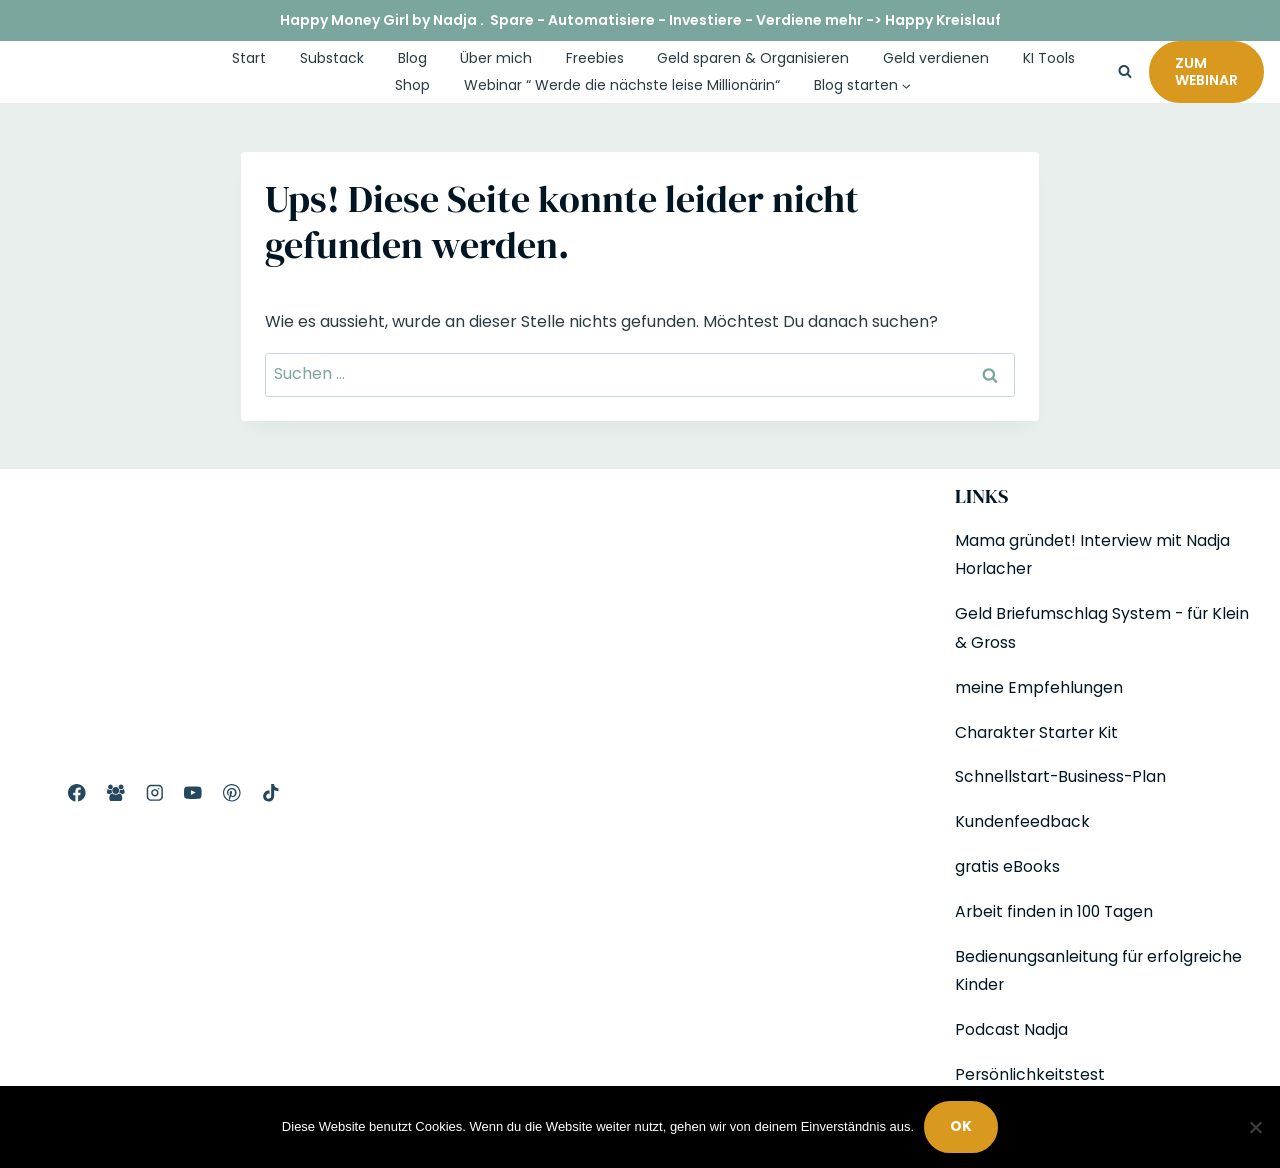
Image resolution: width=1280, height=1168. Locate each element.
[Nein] (1255, 1127)
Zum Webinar (1206, 71)
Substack (332, 58)
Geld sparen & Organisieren (753, 58)
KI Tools (1049, 58)
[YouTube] (193, 793)
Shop (412, 85)
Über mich (496, 58)
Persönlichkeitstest (1030, 1074)
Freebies (595, 58)
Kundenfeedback (1022, 821)
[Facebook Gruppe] (115, 793)
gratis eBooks (1008, 866)
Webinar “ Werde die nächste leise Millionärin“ (622, 85)
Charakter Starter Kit (1038, 732)
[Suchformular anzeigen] (1125, 72)
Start (249, 58)
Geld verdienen (936, 58)
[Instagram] (154, 793)
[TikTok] (270, 793)
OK (961, 1127)
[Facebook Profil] (76, 793)
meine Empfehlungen (1039, 687)
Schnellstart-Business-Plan (1062, 776)
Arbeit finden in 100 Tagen (1056, 911)
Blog (412, 58)
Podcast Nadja (1011, 1029)
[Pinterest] (231, 793)
